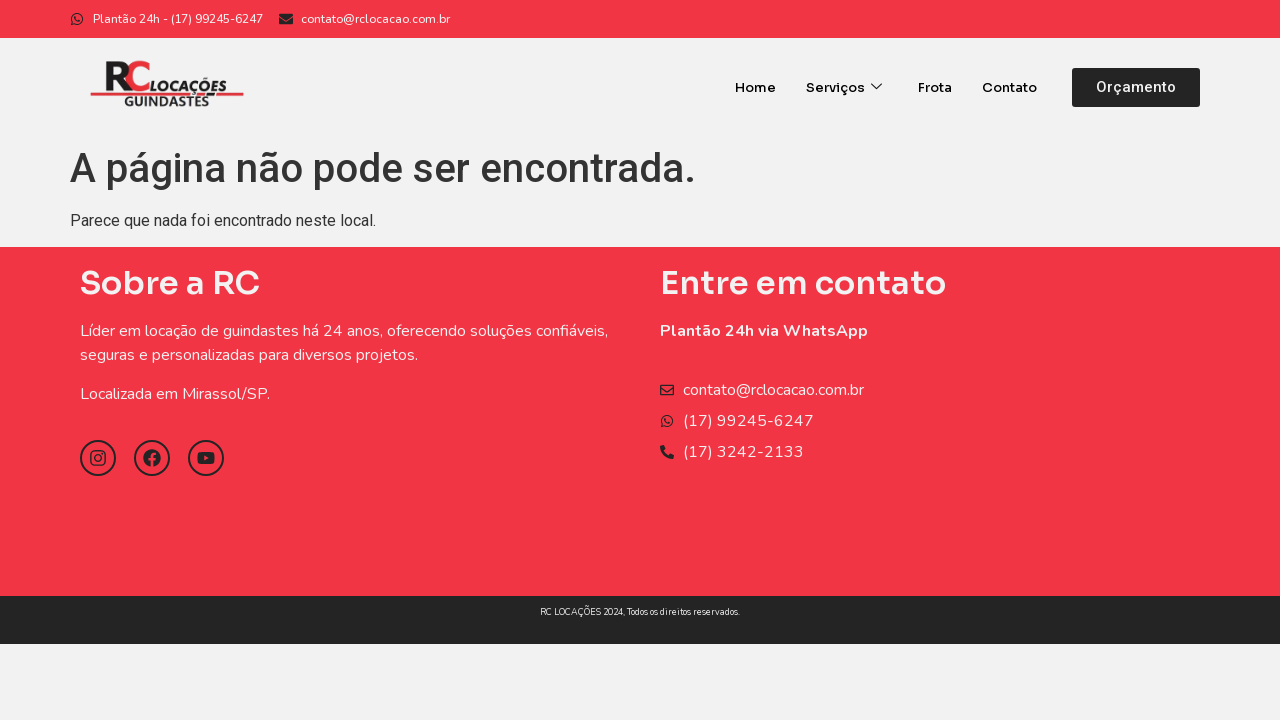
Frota (935, 87)
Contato (1009, 87)
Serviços (844, 87)
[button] (1136, 87)
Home (755, 87)
